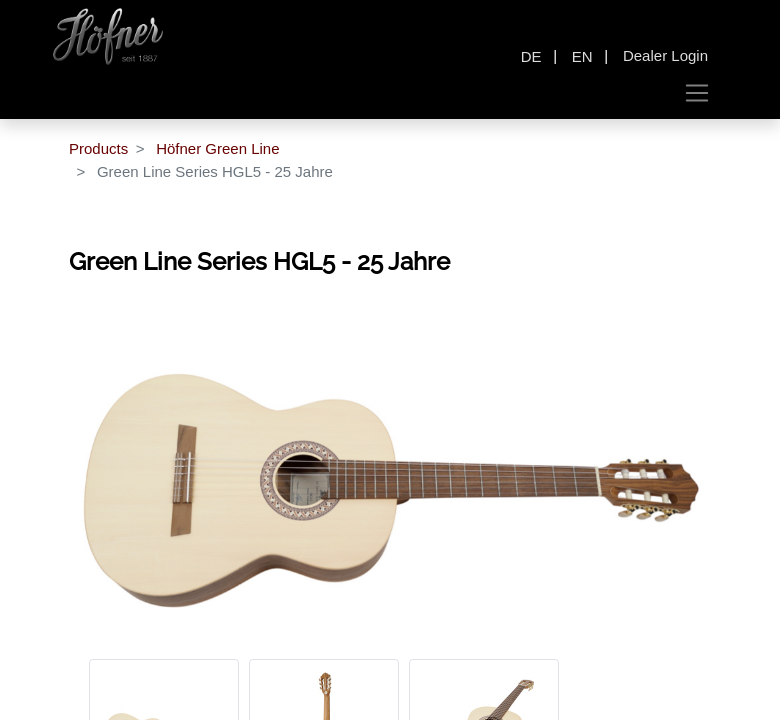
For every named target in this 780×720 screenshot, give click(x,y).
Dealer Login (665, 55)
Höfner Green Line (217, 148)
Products (98, 148)
